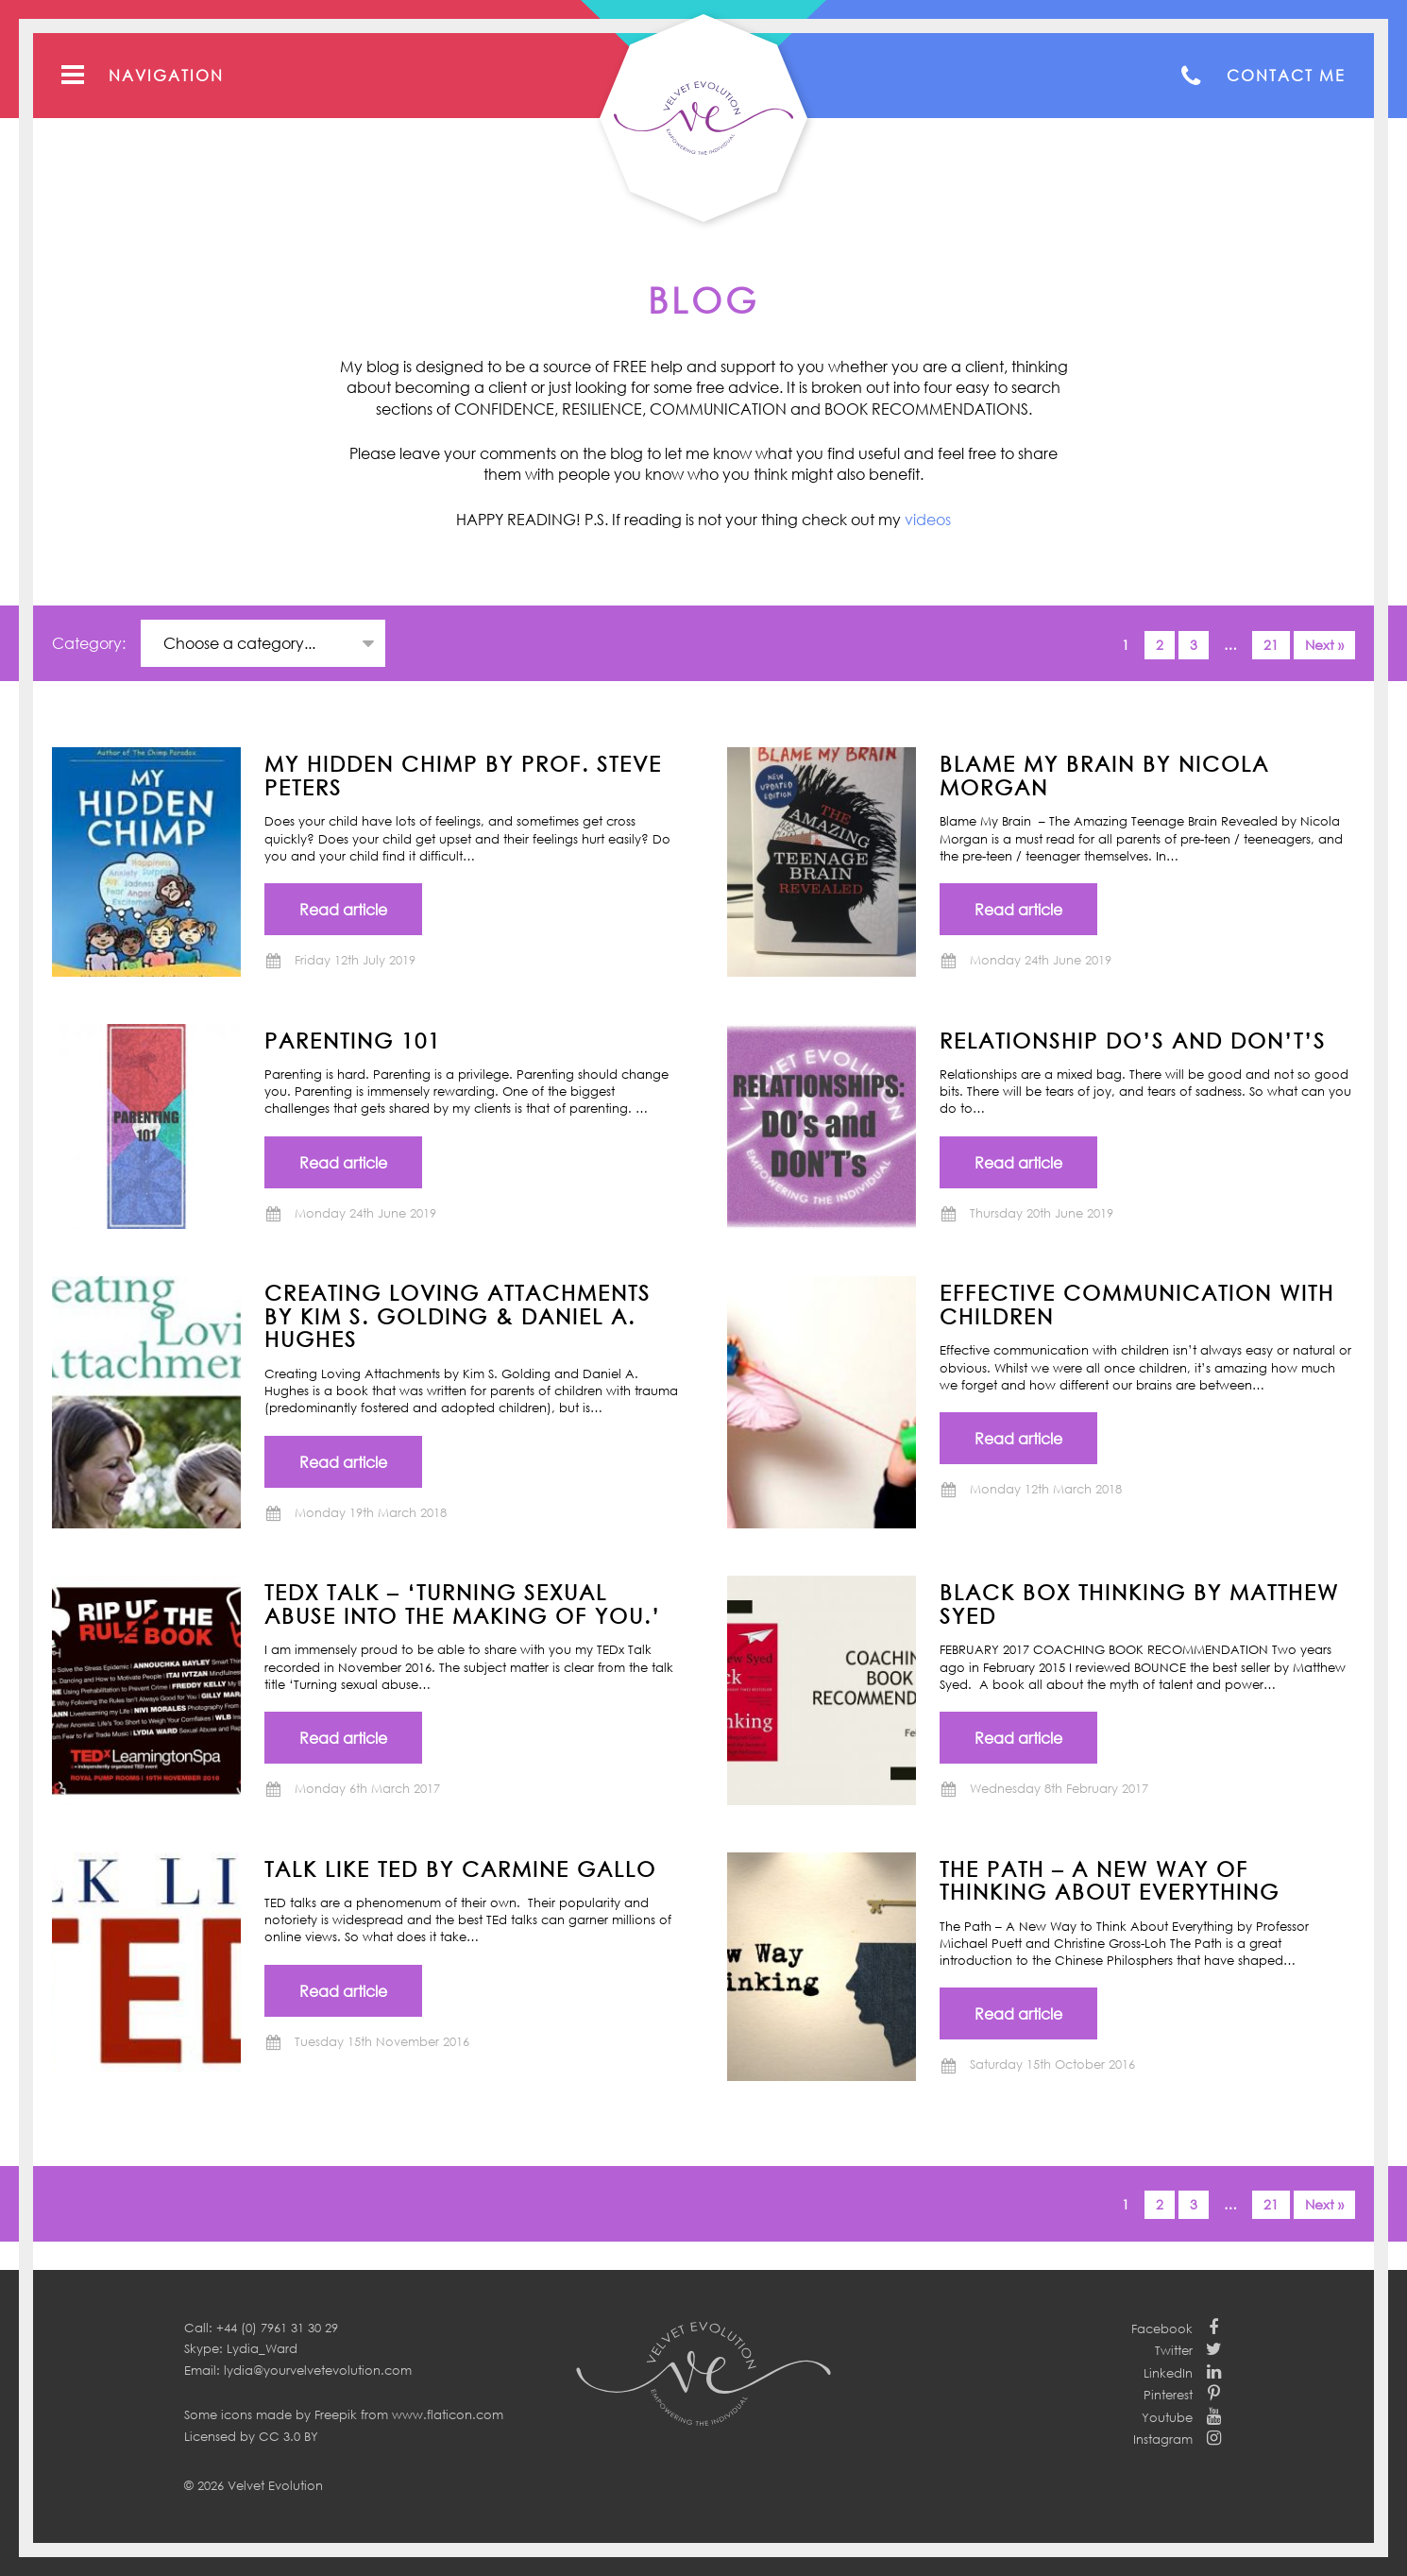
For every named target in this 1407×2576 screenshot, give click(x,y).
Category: (90, 643)
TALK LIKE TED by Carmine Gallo (460, 1868)
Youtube (1167, 2417)
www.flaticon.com (447, 2414)
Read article (343, 909)
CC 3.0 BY (288, 2436)
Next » (1324, 645)
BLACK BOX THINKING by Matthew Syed (1139, 1603)
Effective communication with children (1137, 1304)
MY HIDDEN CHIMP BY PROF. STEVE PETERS (463, 775)
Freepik (335, 2414)
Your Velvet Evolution (703, 118)
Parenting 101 (352, 1040)
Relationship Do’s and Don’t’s (1133, 1040)
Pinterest (1168, 2394)
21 (1271, 645)
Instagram (1163, 2439)
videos (928, 519)
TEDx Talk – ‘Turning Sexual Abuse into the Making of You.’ (462, 1603)
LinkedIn (1168, 2372)
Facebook (1162, 2328)
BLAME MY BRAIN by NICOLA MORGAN (1104, 775)
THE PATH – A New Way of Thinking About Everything (1110, 1880)
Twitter (1174, 2350)
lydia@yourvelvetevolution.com (318, 2370)
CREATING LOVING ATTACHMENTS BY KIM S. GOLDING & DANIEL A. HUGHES (457, 1315)
